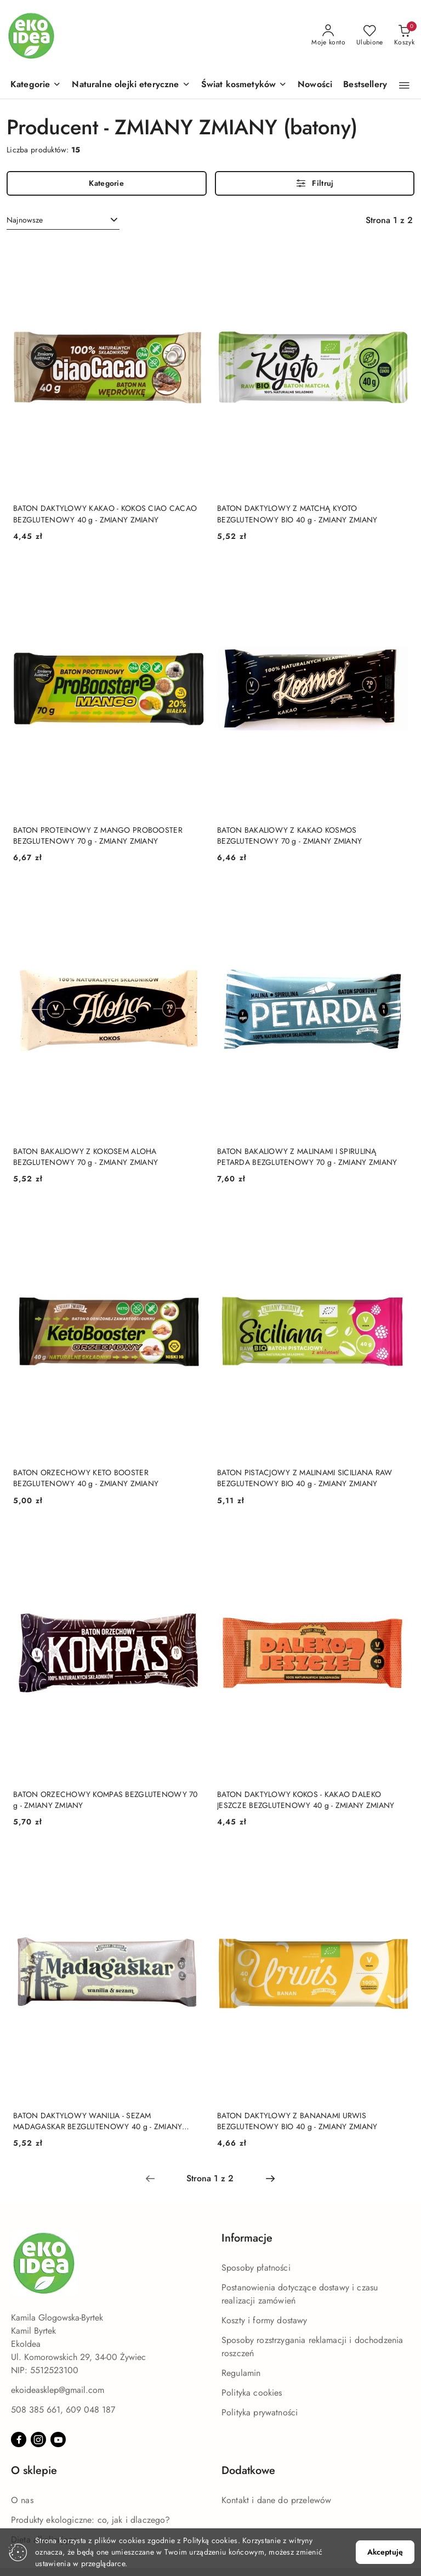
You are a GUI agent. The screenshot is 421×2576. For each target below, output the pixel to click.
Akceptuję (385, 2551)
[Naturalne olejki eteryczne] (131, 85)
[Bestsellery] (365, 85)
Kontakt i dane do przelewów (276, 2500)
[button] (35, 85)
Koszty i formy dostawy (264, 2320)
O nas (22, 2500)
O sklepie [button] (34, 2470)
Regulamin (240, 2373)
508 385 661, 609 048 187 (63, 2409)
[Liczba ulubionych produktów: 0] (369, 36)
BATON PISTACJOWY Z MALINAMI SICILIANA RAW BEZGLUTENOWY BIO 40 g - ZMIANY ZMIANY (304, 1478)
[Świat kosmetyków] (244, 85)
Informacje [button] (246, 2238)
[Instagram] (38, 2439)
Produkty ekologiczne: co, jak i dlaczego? (90, 2520)
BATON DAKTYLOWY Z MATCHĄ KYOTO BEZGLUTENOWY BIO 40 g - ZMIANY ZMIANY (297, 514)
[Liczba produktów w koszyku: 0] (404, 36)
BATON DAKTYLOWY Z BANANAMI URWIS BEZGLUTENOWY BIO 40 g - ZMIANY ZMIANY (297, 2121)
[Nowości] (315, 85)
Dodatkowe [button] (248, 2470)
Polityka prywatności (259, 2412)
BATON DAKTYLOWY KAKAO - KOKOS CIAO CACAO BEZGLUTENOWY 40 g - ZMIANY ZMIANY (105, 514)
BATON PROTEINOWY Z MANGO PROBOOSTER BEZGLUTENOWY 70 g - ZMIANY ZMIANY (98, 835)
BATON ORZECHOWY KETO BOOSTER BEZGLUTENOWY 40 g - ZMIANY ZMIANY (85, 1478)
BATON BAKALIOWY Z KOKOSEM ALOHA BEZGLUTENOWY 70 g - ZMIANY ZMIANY (85, 1157)
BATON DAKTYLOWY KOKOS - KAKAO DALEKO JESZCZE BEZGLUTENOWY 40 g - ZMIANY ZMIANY (305, 1800)
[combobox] (63, 220)
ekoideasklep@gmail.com (57, 2390)
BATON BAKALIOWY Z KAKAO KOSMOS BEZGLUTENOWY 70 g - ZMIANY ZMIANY (289, 835)
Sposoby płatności (256, 2267)
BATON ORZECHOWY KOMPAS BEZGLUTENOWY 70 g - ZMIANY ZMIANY (105, 1800)
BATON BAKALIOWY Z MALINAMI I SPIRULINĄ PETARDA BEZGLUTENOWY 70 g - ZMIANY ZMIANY (307, 1157)
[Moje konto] (328, 36)
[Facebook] (18, 2439)
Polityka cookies (251, 2392)
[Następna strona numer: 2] (270, 2178)
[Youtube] (58, 2439)
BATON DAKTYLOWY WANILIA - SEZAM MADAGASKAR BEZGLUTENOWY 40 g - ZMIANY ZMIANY (97, 2121)
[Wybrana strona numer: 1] (210, 2178)
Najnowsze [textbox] (25, 219)
